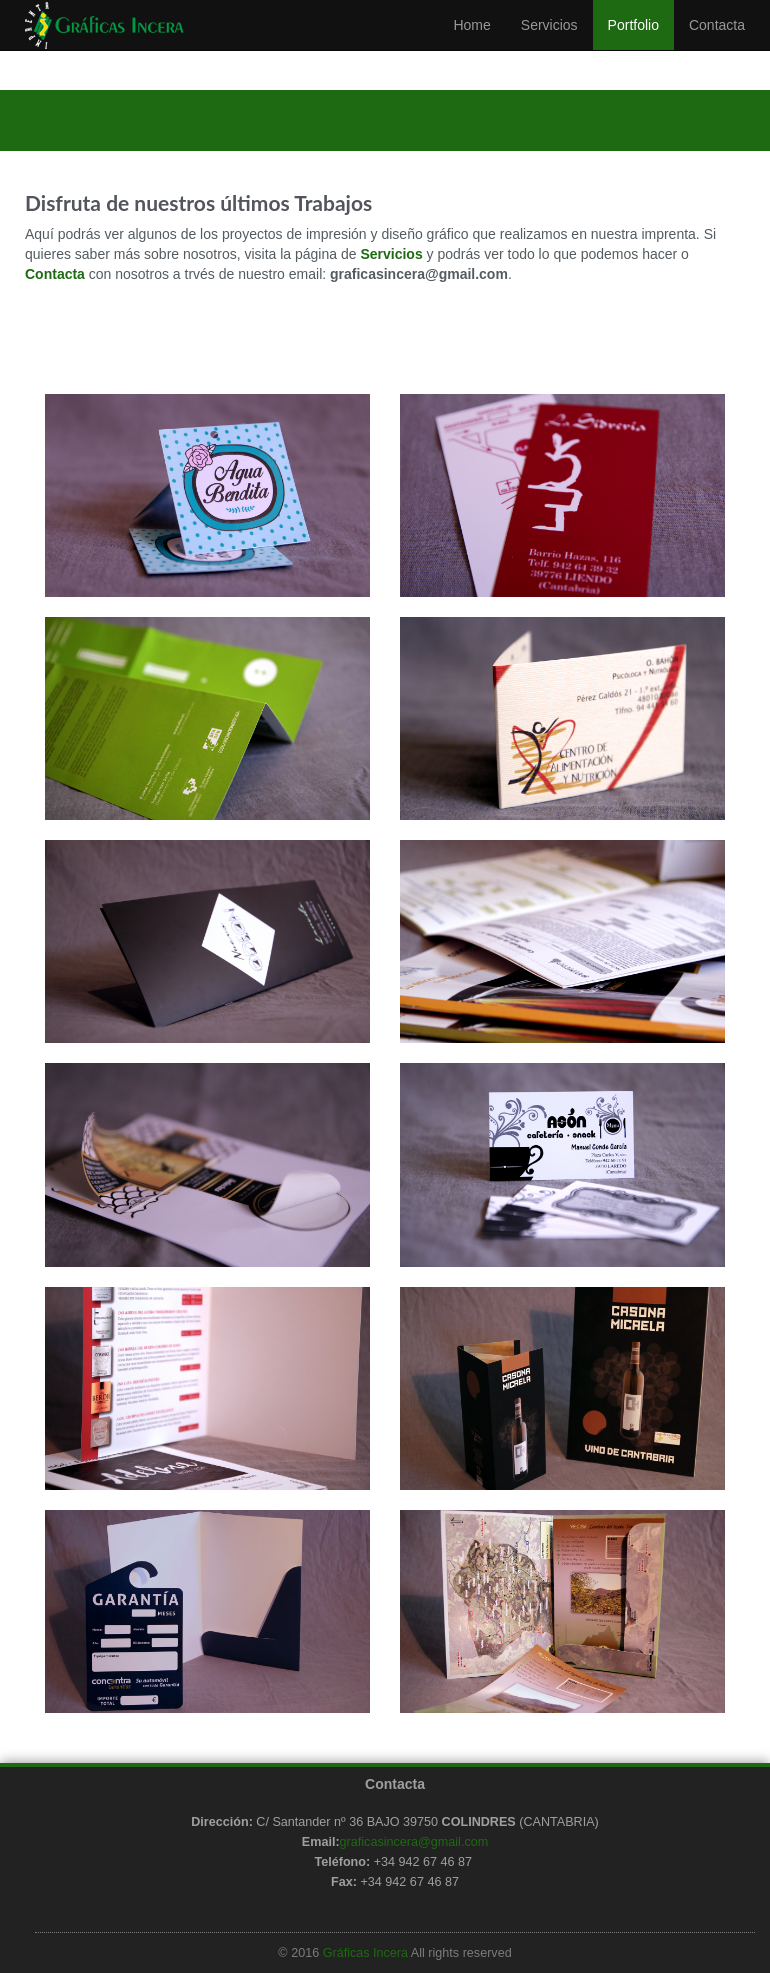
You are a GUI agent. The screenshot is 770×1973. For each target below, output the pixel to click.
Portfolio (633, 45)
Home (471, 45)
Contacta (717, 45)
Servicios (549, 45)
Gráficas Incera (365, 1953)
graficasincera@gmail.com (414, 1842)
